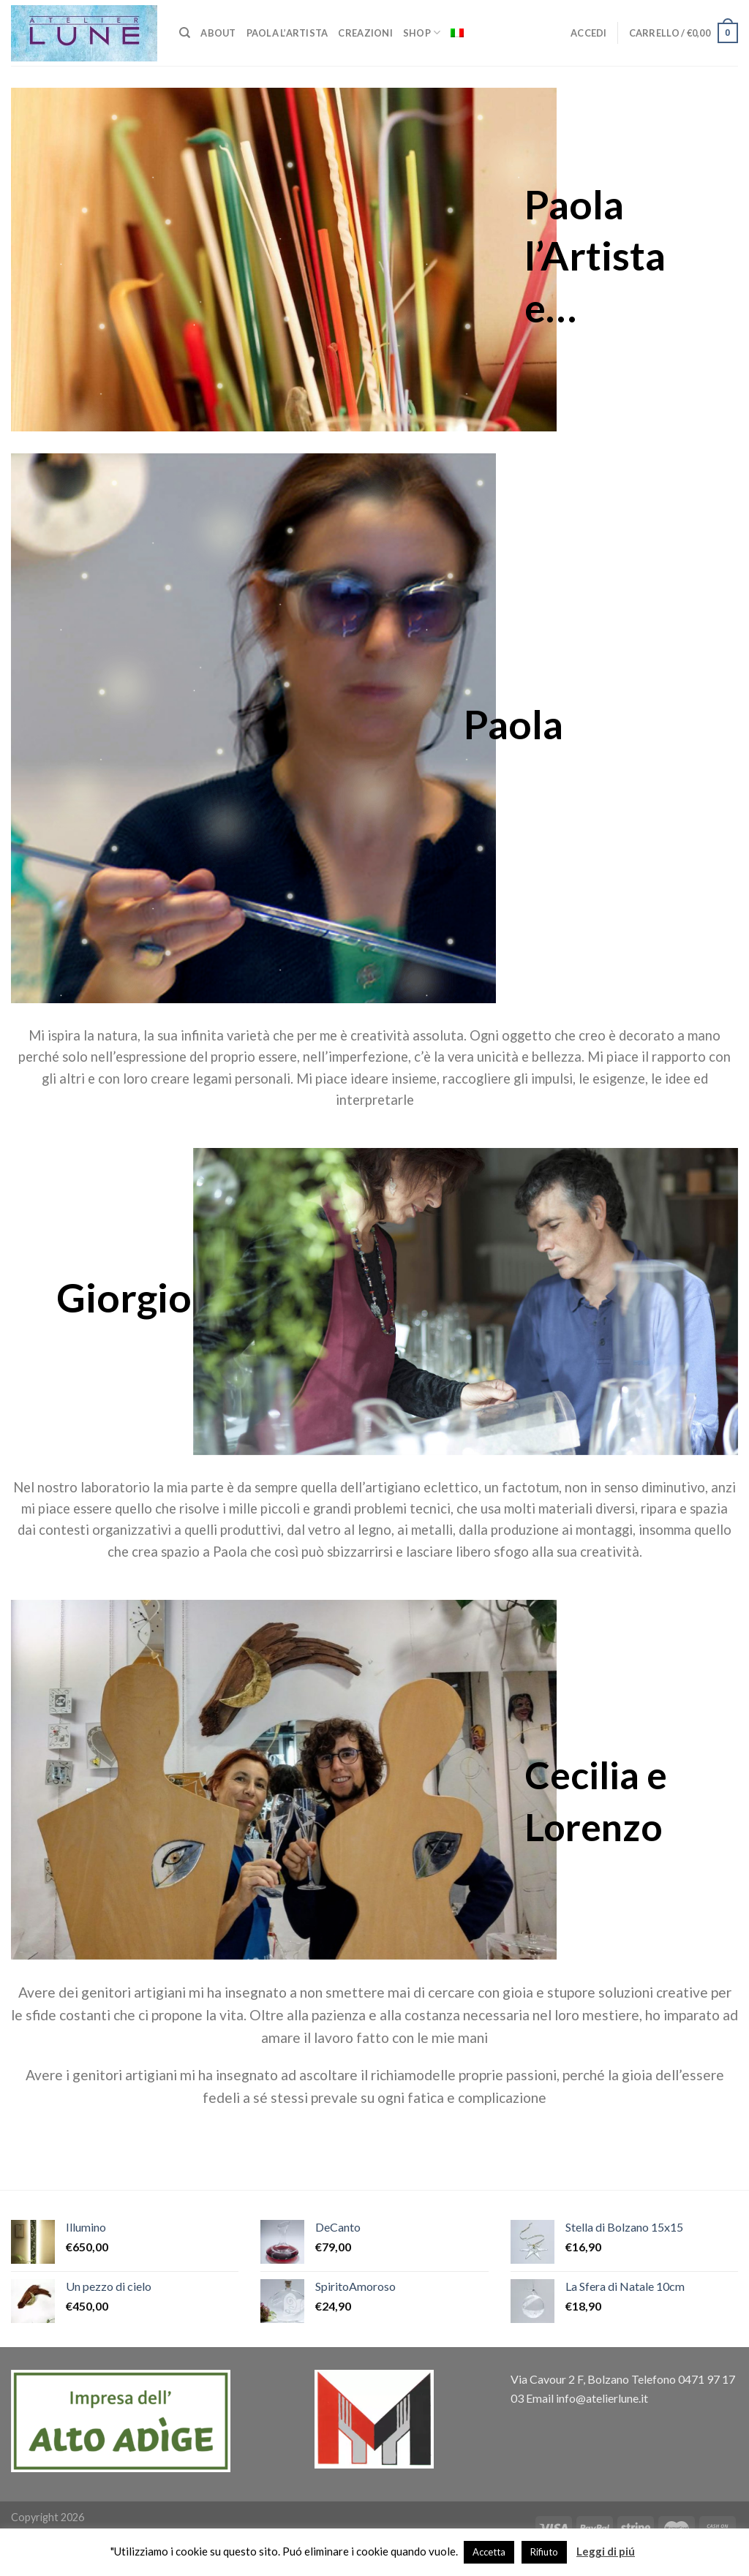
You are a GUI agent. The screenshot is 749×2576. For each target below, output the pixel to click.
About (218, 33)
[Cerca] (184, 33)
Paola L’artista (287, 33)
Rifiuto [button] (544, 2552)
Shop (421, 32)
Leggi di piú (605, 2551)
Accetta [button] (489, 2552)
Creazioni (365, 33)
